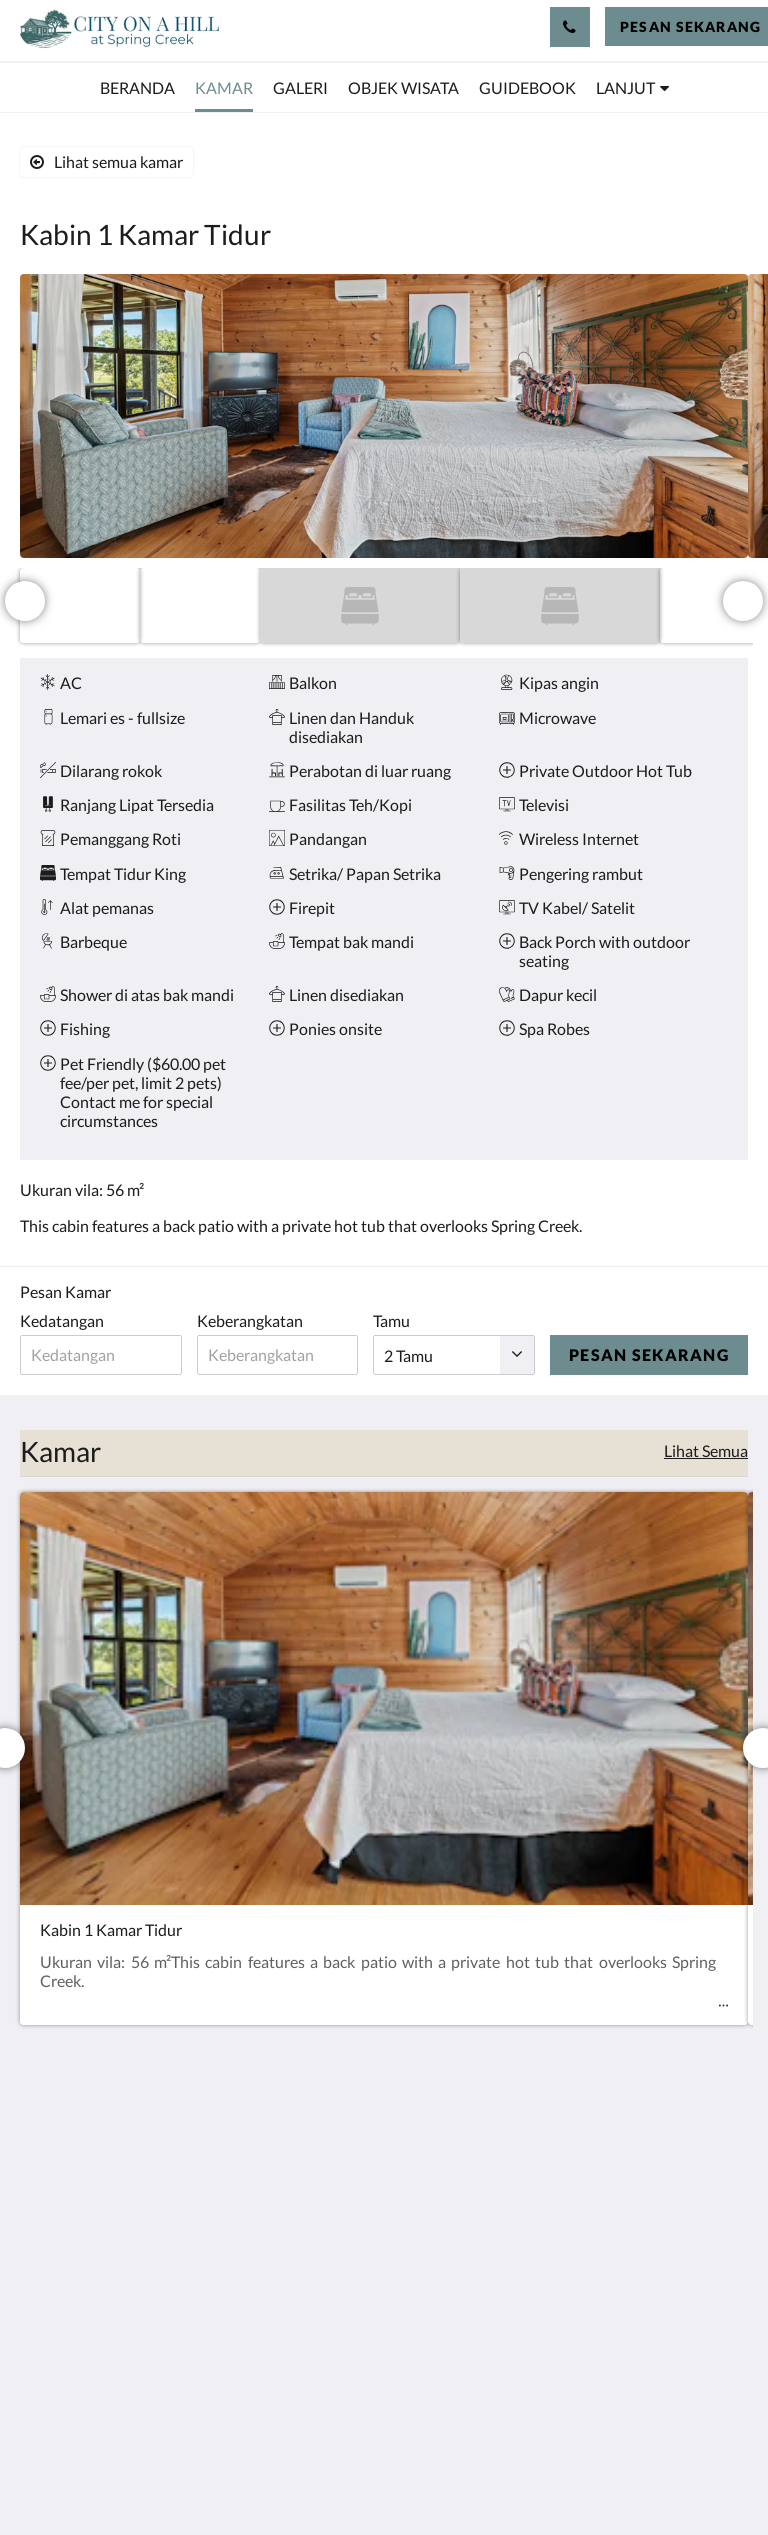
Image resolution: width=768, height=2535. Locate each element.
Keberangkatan (252, 1320)
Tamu (397, 1320)
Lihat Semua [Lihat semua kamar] (706, 1450)
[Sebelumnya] (25, 601)
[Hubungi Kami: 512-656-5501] (570, 27)
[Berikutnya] (743, 601)
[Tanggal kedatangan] (102, 1355)
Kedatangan (62, 1320)
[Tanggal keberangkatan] (281, 1355)
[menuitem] (137, 88)
